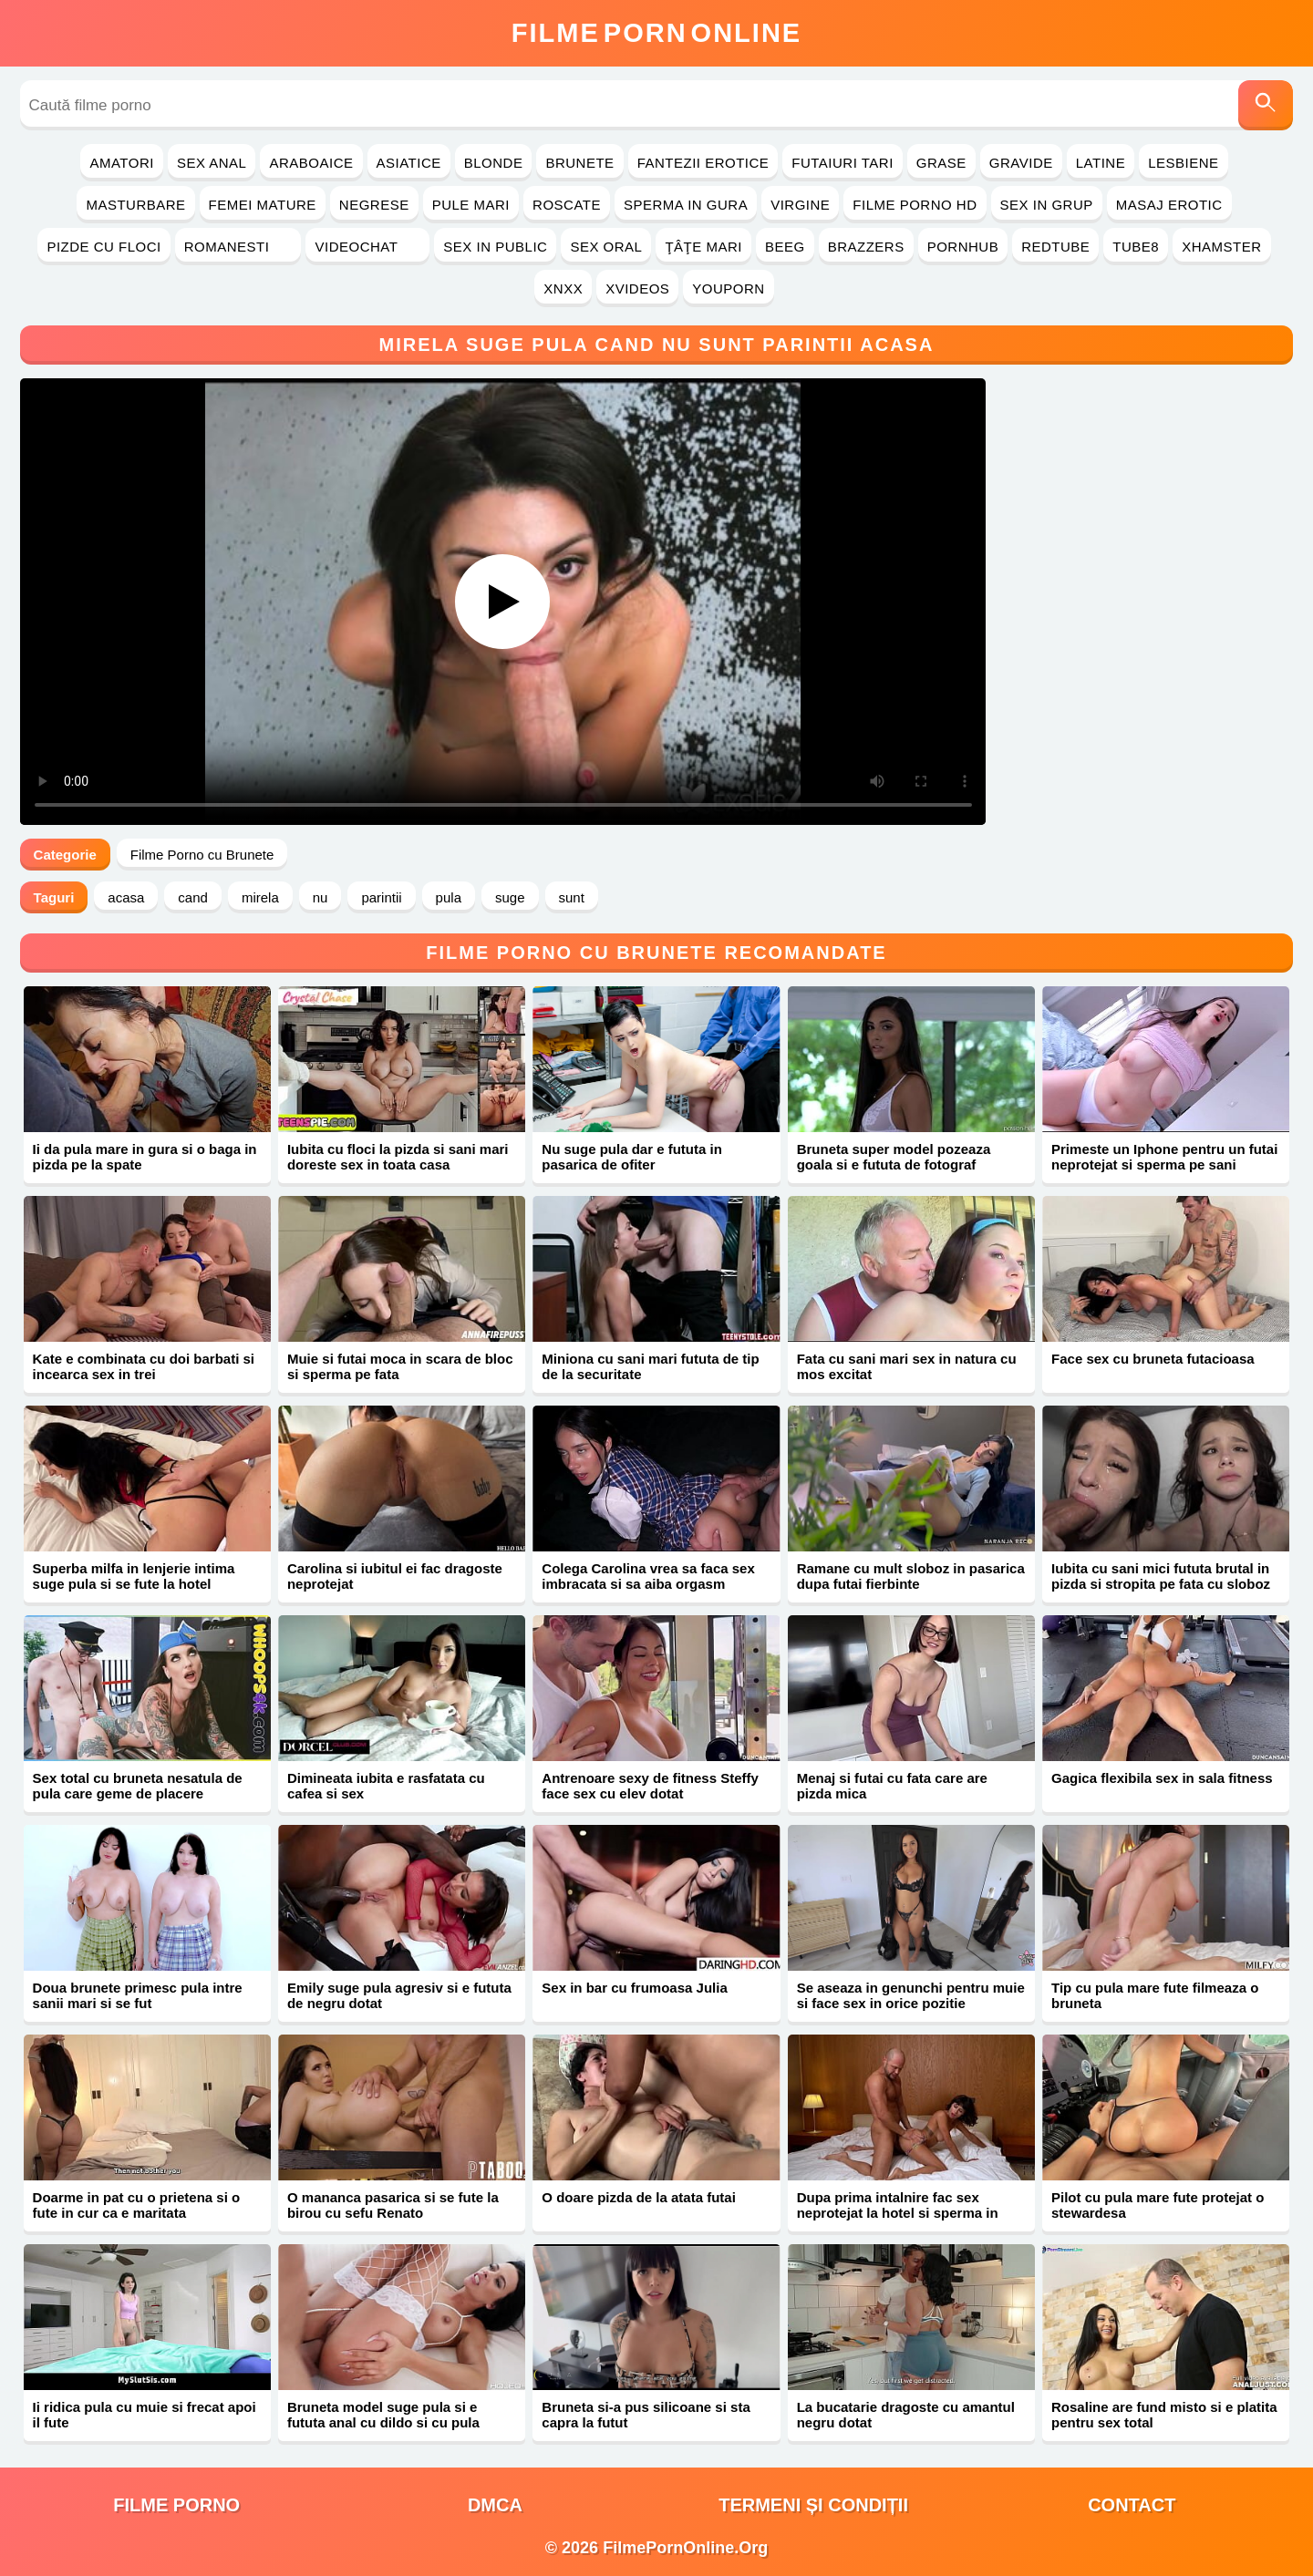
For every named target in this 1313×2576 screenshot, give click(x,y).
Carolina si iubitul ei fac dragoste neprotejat (394, 1576)
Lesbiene (1183, 162)
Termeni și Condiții (813, 2505)
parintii (381, 897)
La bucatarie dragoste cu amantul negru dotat (906, 2414)
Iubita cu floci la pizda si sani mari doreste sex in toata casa (398, 1156)
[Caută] (1265, 105)
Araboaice (311, 162)
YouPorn (728, 288)
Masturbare (135, 204)
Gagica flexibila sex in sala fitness (1162, 1778)
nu (320, 897)
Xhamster (1221, 246)
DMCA (495, 2505)
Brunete (579, 162)
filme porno (176, 2505)
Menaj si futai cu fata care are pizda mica (892, 1785)
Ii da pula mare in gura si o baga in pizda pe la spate (145, 1156)
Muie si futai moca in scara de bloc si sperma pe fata (400, 1366)
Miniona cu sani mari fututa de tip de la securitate (650, 1366)
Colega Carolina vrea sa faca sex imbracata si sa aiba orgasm (648, 1576)
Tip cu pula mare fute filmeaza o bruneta (1154, 1995)
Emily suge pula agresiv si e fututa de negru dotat (399, 1995)
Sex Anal (212, 162)
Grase (941, 162)
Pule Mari (471, 204)
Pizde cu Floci (103, 246)
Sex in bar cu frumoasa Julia (634, 1987)
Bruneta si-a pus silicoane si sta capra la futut (646, 2414)
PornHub (963, 246)
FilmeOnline (656, 32)
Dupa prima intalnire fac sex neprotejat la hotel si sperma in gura (897, 2213)
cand (193, 897)
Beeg (785, 246)
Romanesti (238, 246)
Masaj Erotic (1169, 204)
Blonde (493, 162)
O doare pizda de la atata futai (639, 2197)
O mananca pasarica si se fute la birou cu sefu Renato (393, 2205)
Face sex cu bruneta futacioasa (1153, 1358)
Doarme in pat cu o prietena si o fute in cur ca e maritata (137, 2205)
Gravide (1021, 162)
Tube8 (1135, 246)
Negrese (374, 204)
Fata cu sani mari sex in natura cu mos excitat (907, 1366)
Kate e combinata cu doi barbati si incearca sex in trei (143, 1366)
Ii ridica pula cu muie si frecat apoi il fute (144, 2414)
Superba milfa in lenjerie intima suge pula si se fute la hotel (134, 1576)
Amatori (121, 162)
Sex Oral (606, 246)
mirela (260, 897)
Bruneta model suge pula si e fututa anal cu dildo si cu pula (383, 2414)
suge (510, 897)
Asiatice (409, 162)
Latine (1100, 162)
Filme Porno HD (915, 204)
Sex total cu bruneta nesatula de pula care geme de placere (138, 1785)
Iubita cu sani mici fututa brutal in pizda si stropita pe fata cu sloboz (1160, 1576)
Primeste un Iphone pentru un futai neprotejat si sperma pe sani (1164, 1156)
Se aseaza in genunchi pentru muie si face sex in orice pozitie (911, 1995)
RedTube (1055, 246)
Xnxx (563, 288)
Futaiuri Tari (842, 162)
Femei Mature (262, 204)
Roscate (566, 204)
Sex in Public (495, 246)
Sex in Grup (1046, 204)
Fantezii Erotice (703, 162)
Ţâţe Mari (703, 246)
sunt (571, 897)
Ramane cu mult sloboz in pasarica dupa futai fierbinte (911, 1576)
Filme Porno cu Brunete (202, 854)
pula (448, 897)
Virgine (800, 204)
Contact (1131, 2505)
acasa (126, 897)
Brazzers (866, 246)
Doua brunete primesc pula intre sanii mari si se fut (138, 1995)
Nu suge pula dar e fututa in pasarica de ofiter (632, 1156)
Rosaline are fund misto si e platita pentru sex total (1164, 2414)
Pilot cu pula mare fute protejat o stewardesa (1157, 2205)
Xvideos (637, 288)
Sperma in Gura (686, 204)
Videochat (367, 246)
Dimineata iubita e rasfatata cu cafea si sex (386, 1785)
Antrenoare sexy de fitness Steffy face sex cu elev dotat (650, 1785)
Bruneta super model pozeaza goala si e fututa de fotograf (894, 1156)
